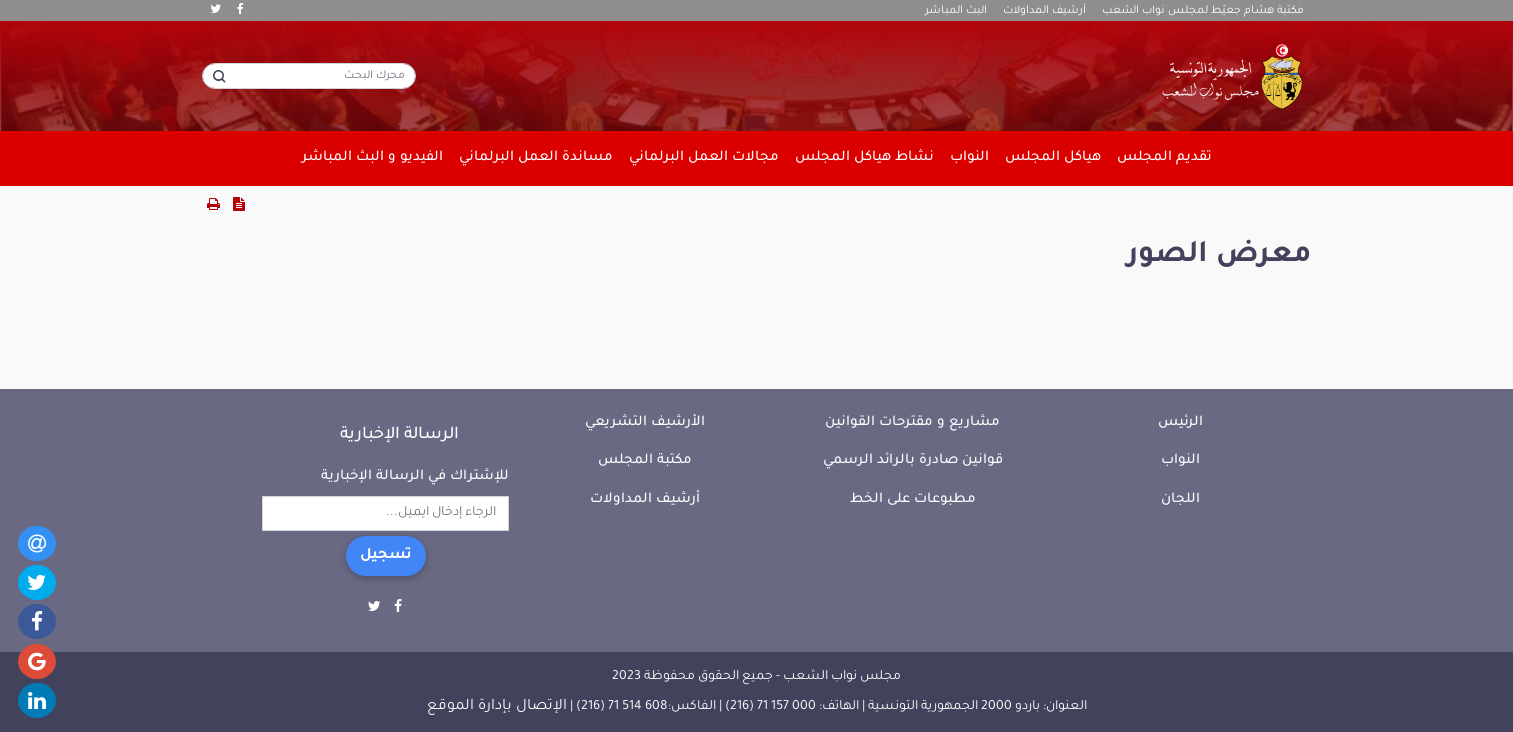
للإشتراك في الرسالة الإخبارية (415, 476)
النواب (1180, 460)
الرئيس (1180, 422)
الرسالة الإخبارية (399, 435)
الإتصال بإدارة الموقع (497, 707)
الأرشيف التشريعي (645, 422)
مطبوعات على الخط (913, 499)
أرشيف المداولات (1044, 11)
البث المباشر (956, 11)
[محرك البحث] (309, 76)
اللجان (1180, 499)
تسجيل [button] (386, 556)
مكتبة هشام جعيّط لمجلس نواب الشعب (1203, 11)
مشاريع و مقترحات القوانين (912, 422)
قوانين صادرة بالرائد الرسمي (913, 460)
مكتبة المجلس (645, 460)
